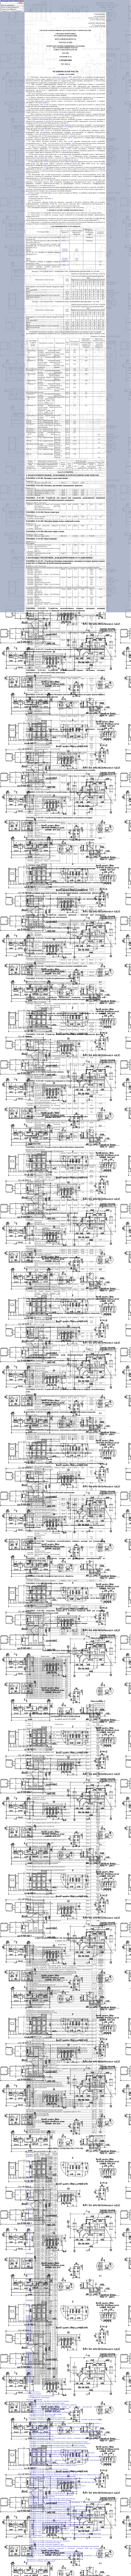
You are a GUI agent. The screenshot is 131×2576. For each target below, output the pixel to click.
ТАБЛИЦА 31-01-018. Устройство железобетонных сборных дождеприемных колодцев (61, 792)
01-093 (41, 156)
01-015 (59, 115)
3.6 (40, 185)
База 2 (17, 1)
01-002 (46, 104)
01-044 (44, 135)
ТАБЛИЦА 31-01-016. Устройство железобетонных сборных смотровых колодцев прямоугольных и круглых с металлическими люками (65, 730)
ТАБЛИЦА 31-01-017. (35, 770)
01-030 (46, 167)
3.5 (40, 178)
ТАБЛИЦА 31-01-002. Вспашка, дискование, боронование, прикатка (54, 486)
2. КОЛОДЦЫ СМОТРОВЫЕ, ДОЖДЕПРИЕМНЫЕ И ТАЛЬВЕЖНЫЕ (59, 558)
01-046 (68, 148)
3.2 (68, 165)
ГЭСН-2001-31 (62, 79)
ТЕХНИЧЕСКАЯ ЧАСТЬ (65, 71)
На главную (5, 1)
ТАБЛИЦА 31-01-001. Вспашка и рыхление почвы (47, 478)
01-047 (70, 141)
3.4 (104, 170)
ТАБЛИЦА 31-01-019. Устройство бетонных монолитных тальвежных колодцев (59, 818)
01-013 (64, 126)
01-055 (28, 194)
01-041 (46, 161)
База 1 (12, 1)
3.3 (100, 170)
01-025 (47, 130)
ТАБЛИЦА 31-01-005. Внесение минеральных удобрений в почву (53, 521)
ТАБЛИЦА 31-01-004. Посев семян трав (42, 512)
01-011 (42, 115)
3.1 (64, 165)
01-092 (51, 202)
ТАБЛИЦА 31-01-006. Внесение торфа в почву (45, 531)
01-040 (48, 174)
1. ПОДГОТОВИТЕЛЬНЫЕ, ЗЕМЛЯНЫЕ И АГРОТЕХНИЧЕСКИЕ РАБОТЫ (62, 475)
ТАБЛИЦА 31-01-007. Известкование (41, 539)
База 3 (22, 1)
